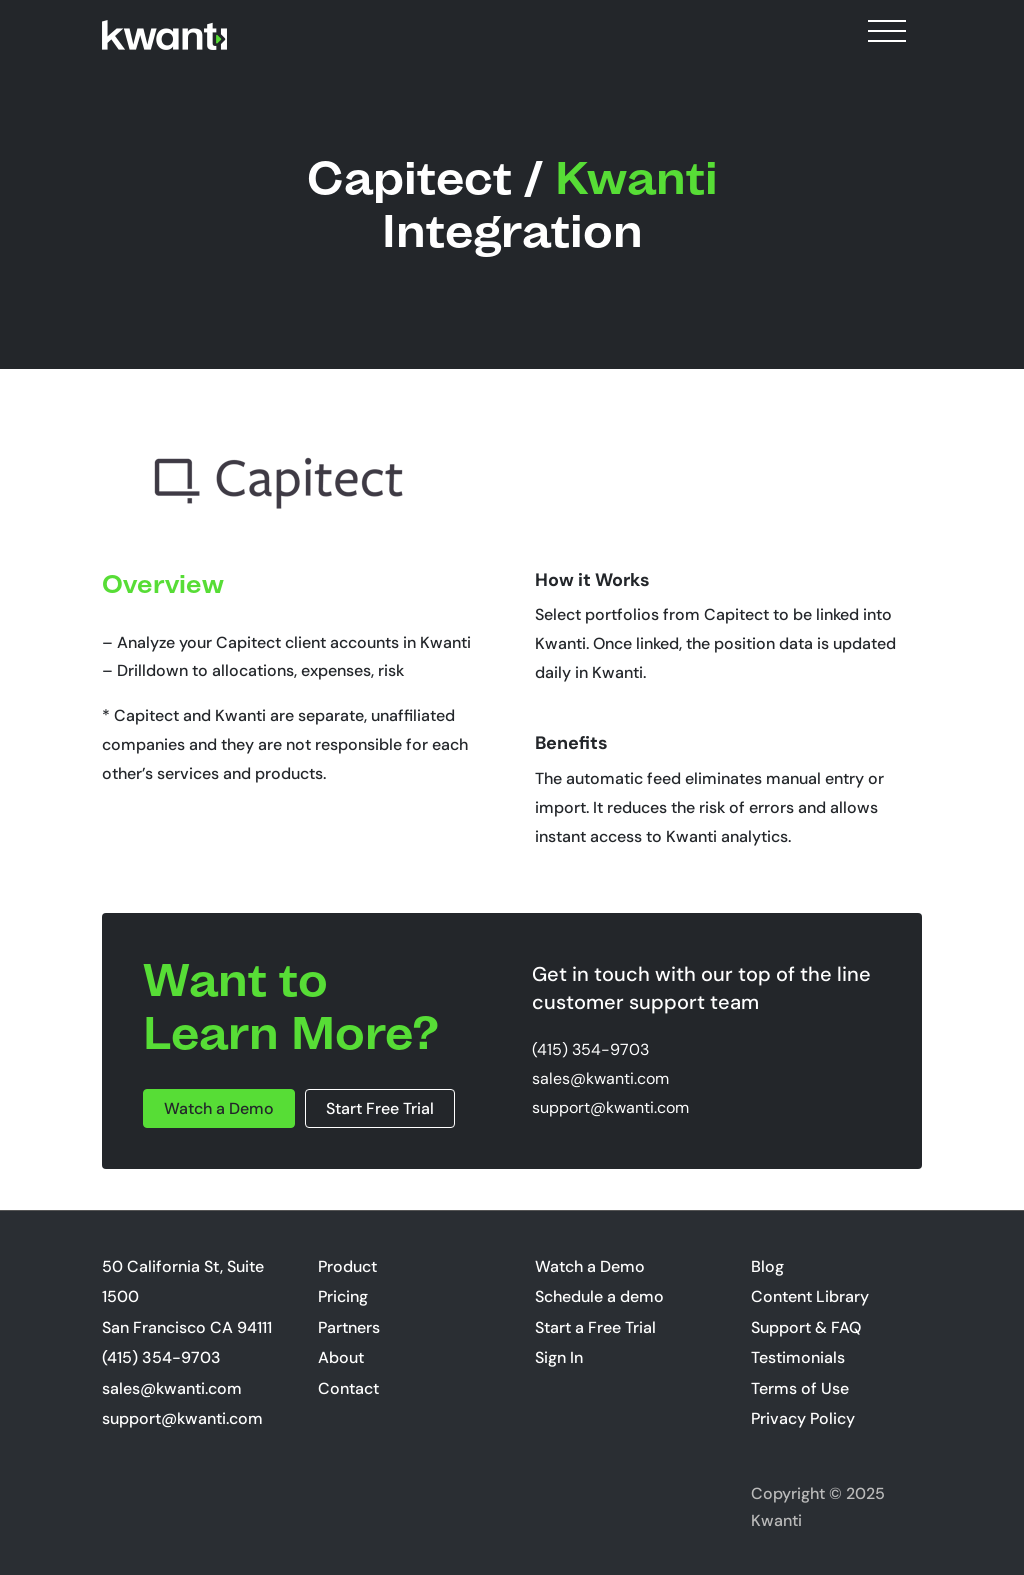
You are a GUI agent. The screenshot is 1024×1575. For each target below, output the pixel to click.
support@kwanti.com (610, 1107)
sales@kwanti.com (600, 1078)
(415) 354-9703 (590, 1049)
